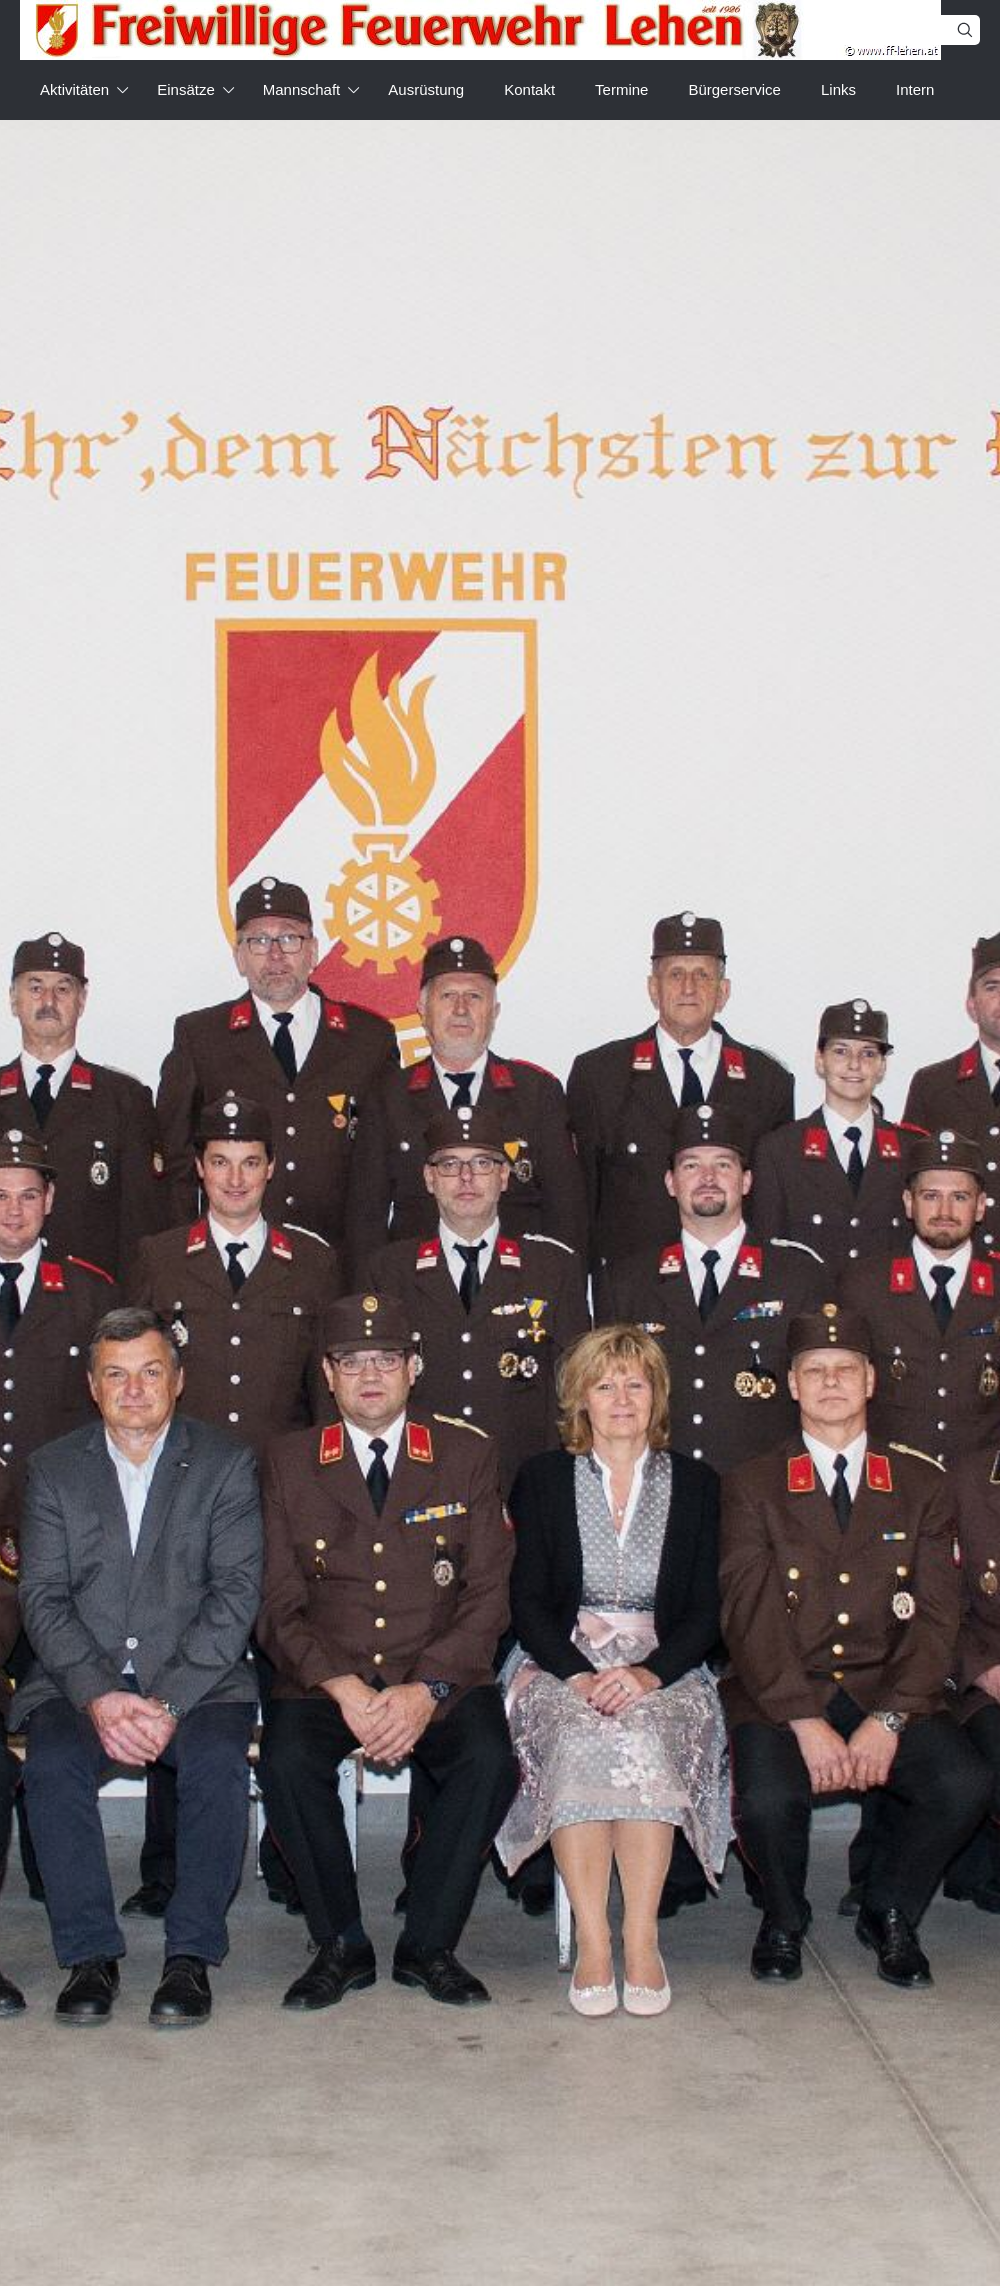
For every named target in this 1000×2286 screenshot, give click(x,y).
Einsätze (186, 89)
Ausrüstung (426, 89)
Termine (621, 89)
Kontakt (529, 89)
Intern (915, 89)
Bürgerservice (734, 89)
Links (838, 89)
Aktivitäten (74, 89)
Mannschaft (302, 89)
